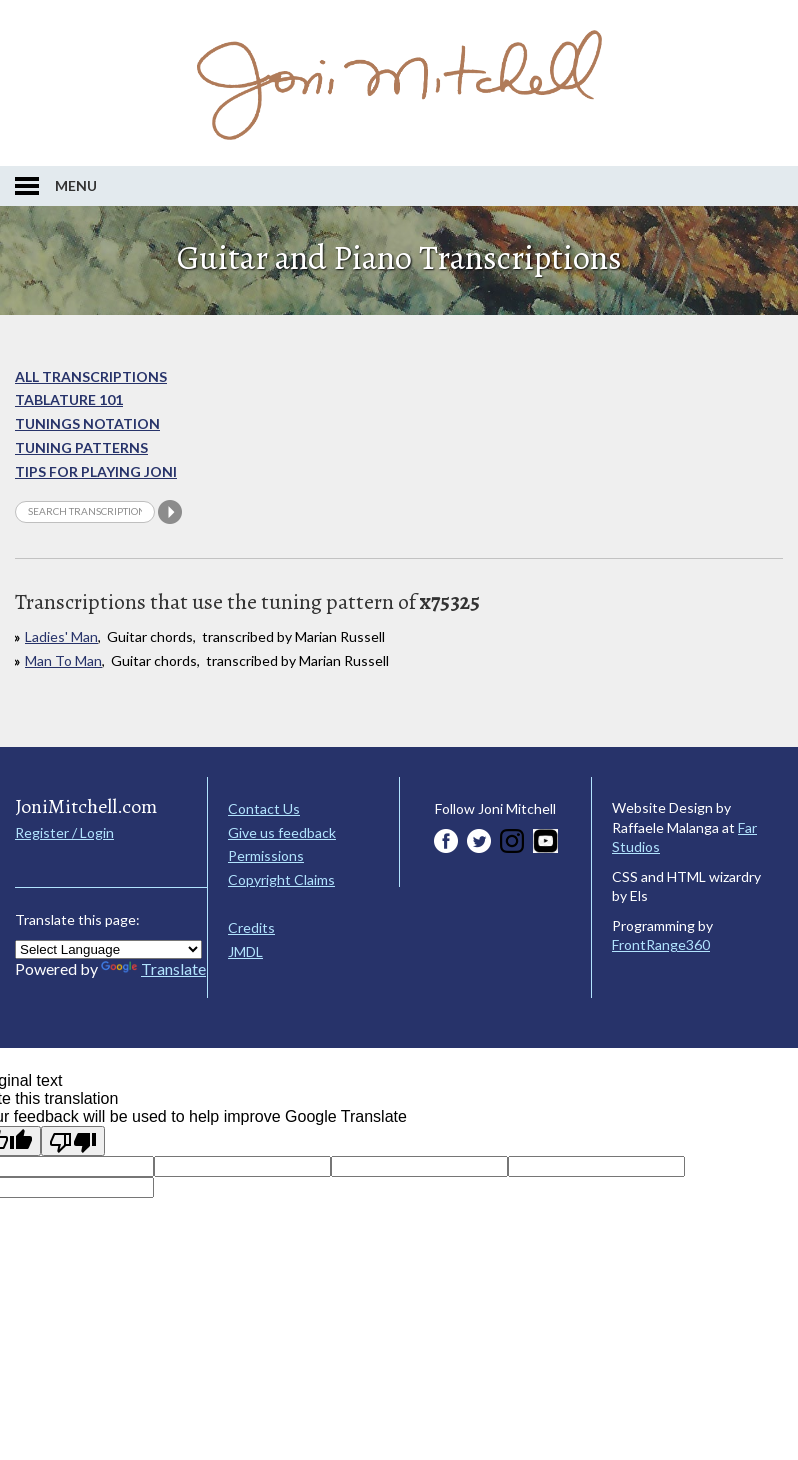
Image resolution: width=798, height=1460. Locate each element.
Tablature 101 (69, 399)
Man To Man (63, 660)
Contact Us (264, 808)
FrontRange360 (661, 944)
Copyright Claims (281, 879)
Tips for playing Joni (96, 471)
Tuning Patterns (81, 447)
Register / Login (64, 832)
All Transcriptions (91, 376)
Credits (251, 927)
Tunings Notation (87, 423)
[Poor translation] (73, 1141)
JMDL (245, 951)
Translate (153, 968)
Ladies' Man (61, 636)
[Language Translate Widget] (108, 949)
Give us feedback (282, 832)
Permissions (266, 855)
